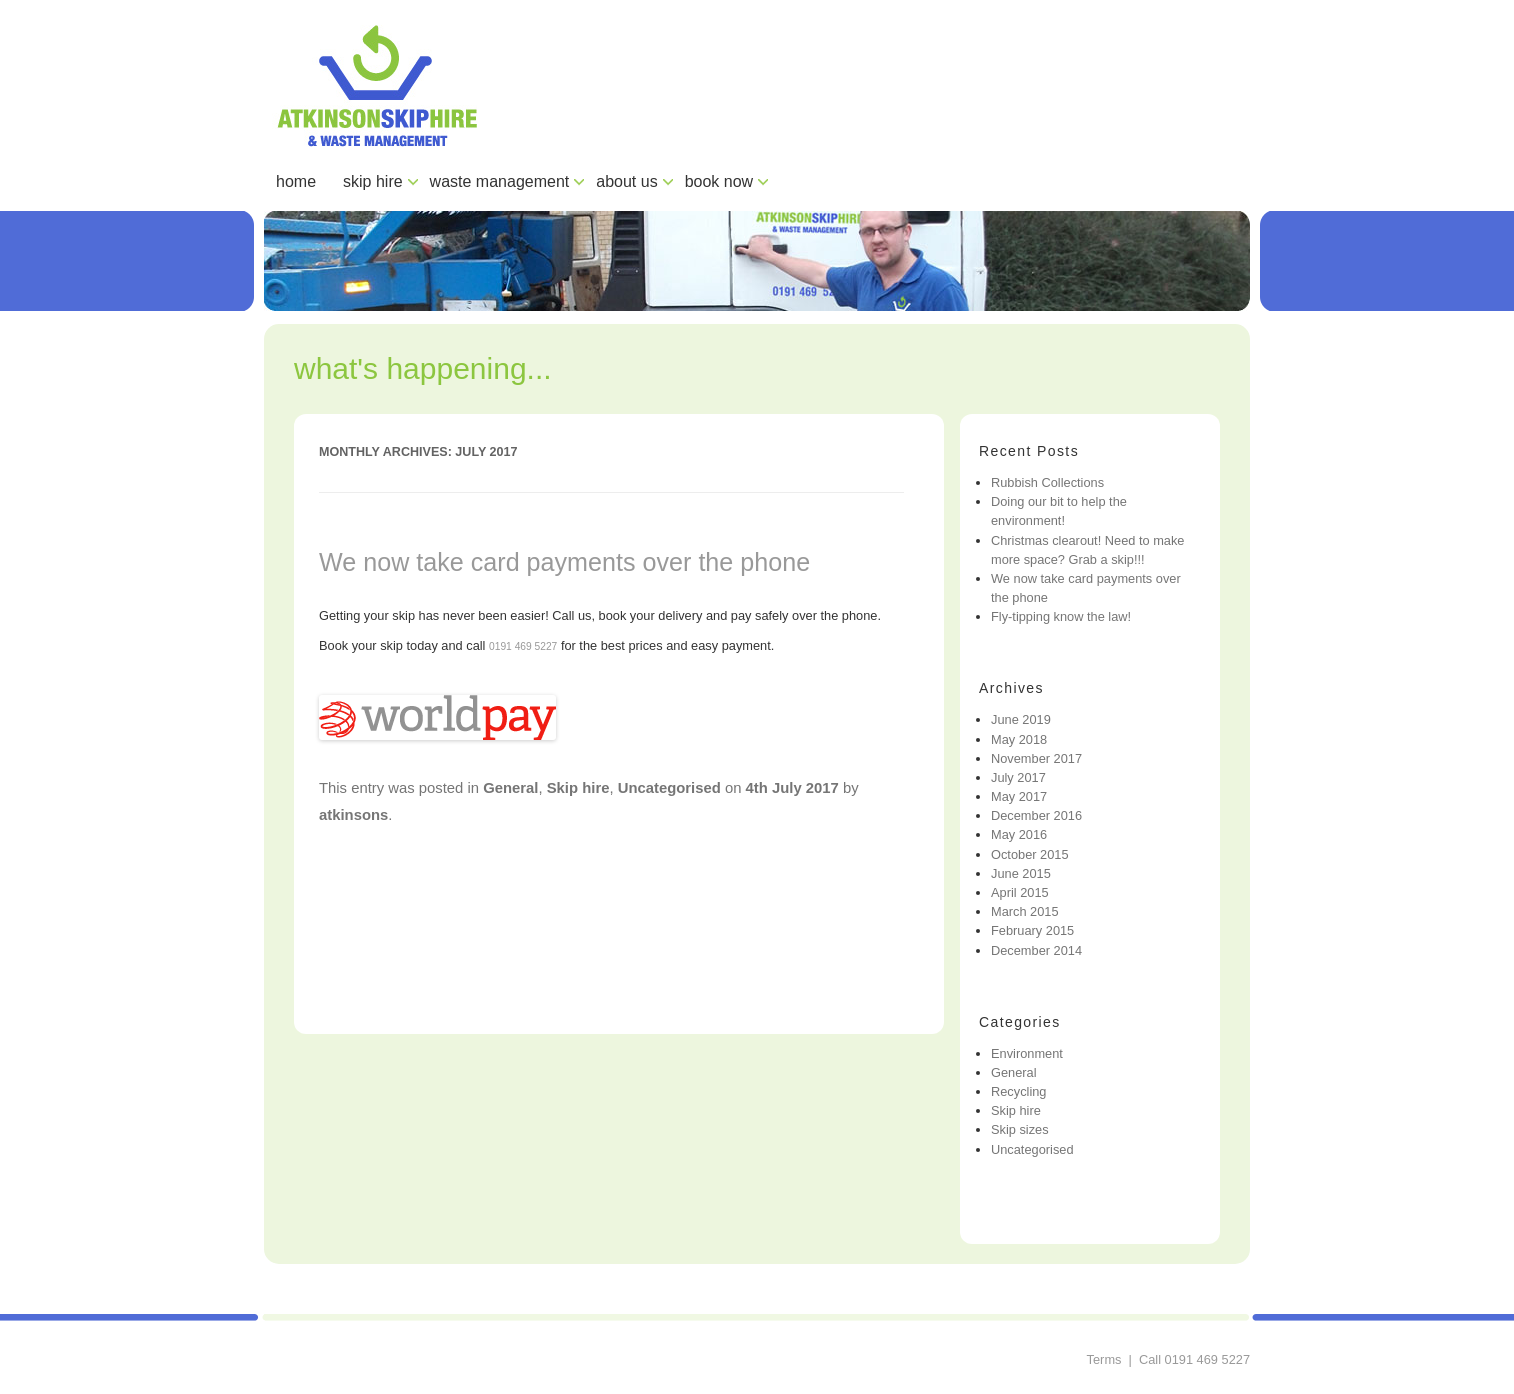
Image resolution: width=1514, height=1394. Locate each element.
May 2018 (1019, 739)
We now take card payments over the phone (564, 562)
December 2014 (1036, 950)
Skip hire (578, 788)
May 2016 (1019, 834)
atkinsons (353, 815)
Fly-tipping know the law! (1061, 616)
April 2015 (1020, 892)
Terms (1104, 1359)
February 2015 (1032, 930)
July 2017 (1018, 777)
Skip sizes (1020, 1129)
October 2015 (1030, 854)
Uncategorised (669, 788)
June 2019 (1021, 719)
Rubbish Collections (1047, 482)
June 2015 (1021, 873)
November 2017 (1036, 758)
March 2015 (1025, 911)
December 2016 (1036, 815)
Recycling (1018, 1091)
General (510, 788)
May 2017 (1019, 796)
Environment (1027, 1053)
